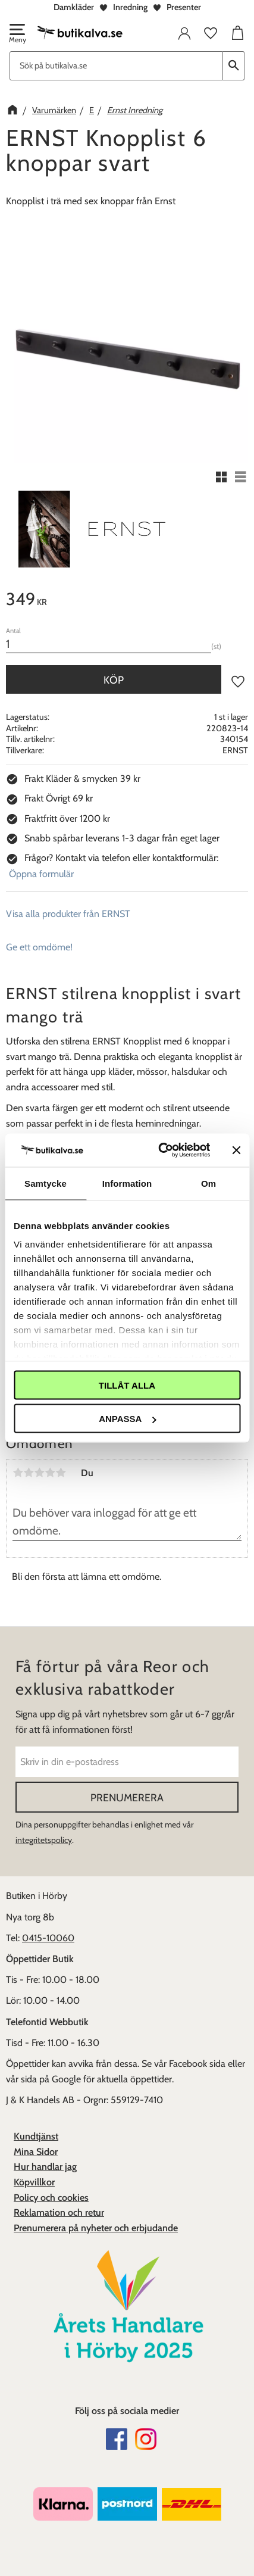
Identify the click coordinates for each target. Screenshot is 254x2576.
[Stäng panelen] (236, 1150)
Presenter (184, 7)
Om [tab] (208, 1183)
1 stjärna (17, 1472)
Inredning (130, 7)
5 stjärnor (60, 1472)
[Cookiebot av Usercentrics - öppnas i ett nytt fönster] (159, 1150)
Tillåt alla (127, 1385)
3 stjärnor (39, 1472)
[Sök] (233, 65)
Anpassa (127, 1419)
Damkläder (74, 7)
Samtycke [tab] (45, 1183)
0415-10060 (48, 1938)
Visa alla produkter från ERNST (68, 913)
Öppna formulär (41, 874)
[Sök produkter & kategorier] (116, 65)
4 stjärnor (50, 1472)
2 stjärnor (28, 1472)
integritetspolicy (43, 1840)
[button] (17, 34)
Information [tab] (127, 1183)
